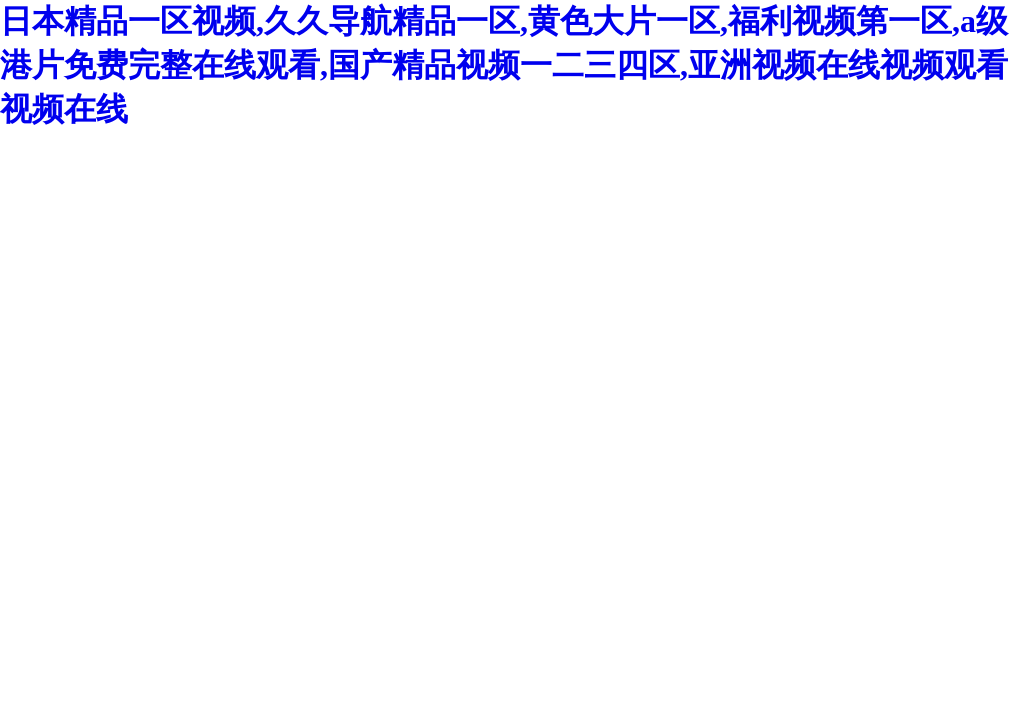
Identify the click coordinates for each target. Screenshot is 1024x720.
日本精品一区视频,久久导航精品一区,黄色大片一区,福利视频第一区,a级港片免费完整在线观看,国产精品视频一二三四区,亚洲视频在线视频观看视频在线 (504, 65)
